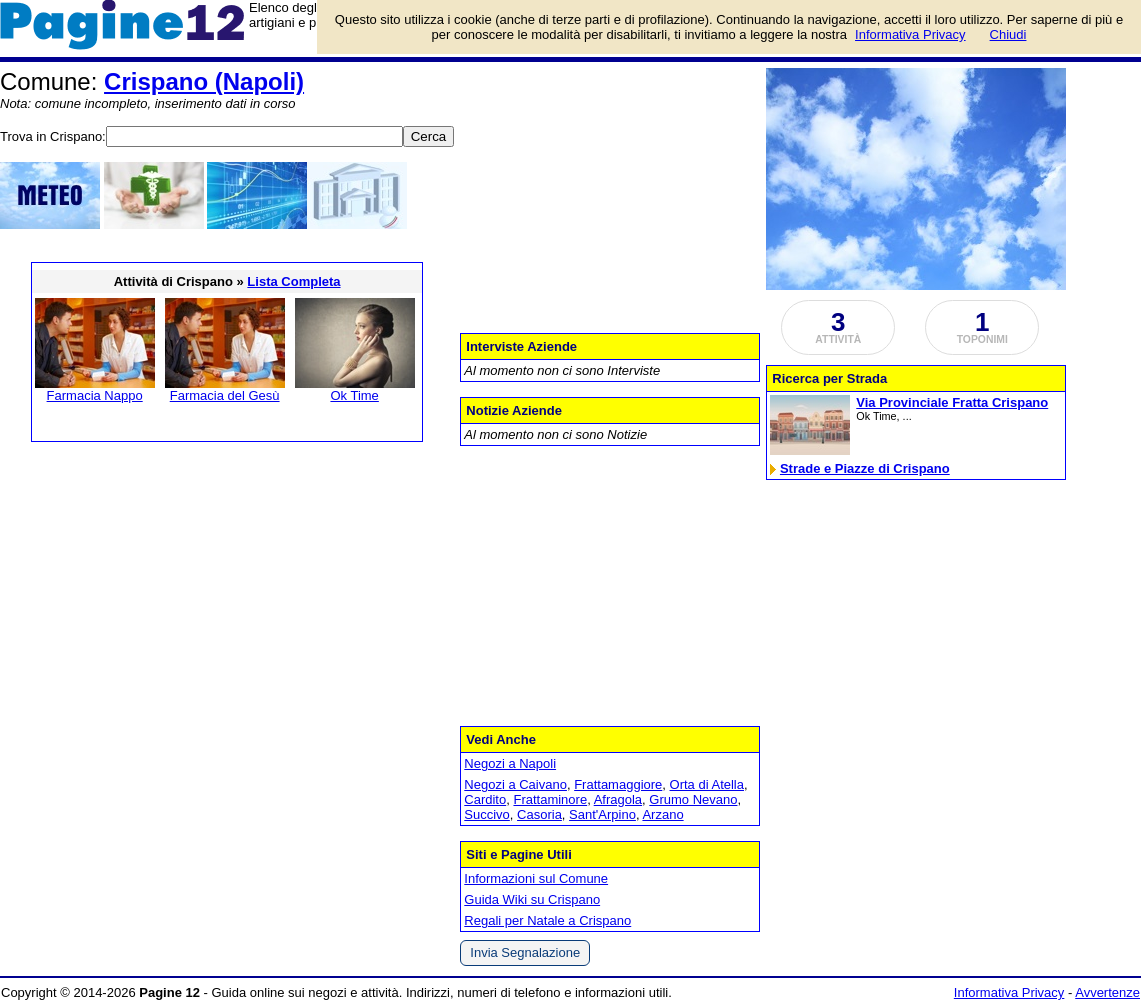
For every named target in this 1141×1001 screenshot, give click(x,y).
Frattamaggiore (618, 784)
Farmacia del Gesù (225, 395)
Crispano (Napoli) (204, 81)
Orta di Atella (707, 784)
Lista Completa (293, 281)
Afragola (618, 799)
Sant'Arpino (602, 814)
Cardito (485, 799)
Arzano (662, 814)
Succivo (487, 814)
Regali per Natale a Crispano (547, 920)
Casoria (539, 814)
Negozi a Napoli (510, 763)
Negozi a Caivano (515, 784)
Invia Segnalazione (525, 952)
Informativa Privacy (1009, 992)
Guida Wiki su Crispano (532, 899)
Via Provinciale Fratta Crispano (952, 402)
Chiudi (1008, 34)
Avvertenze (1107, 992)
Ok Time (354, 395)
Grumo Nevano (693, 799)
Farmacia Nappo (95, 395)
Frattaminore (550, 799)
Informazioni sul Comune (536, 878)
